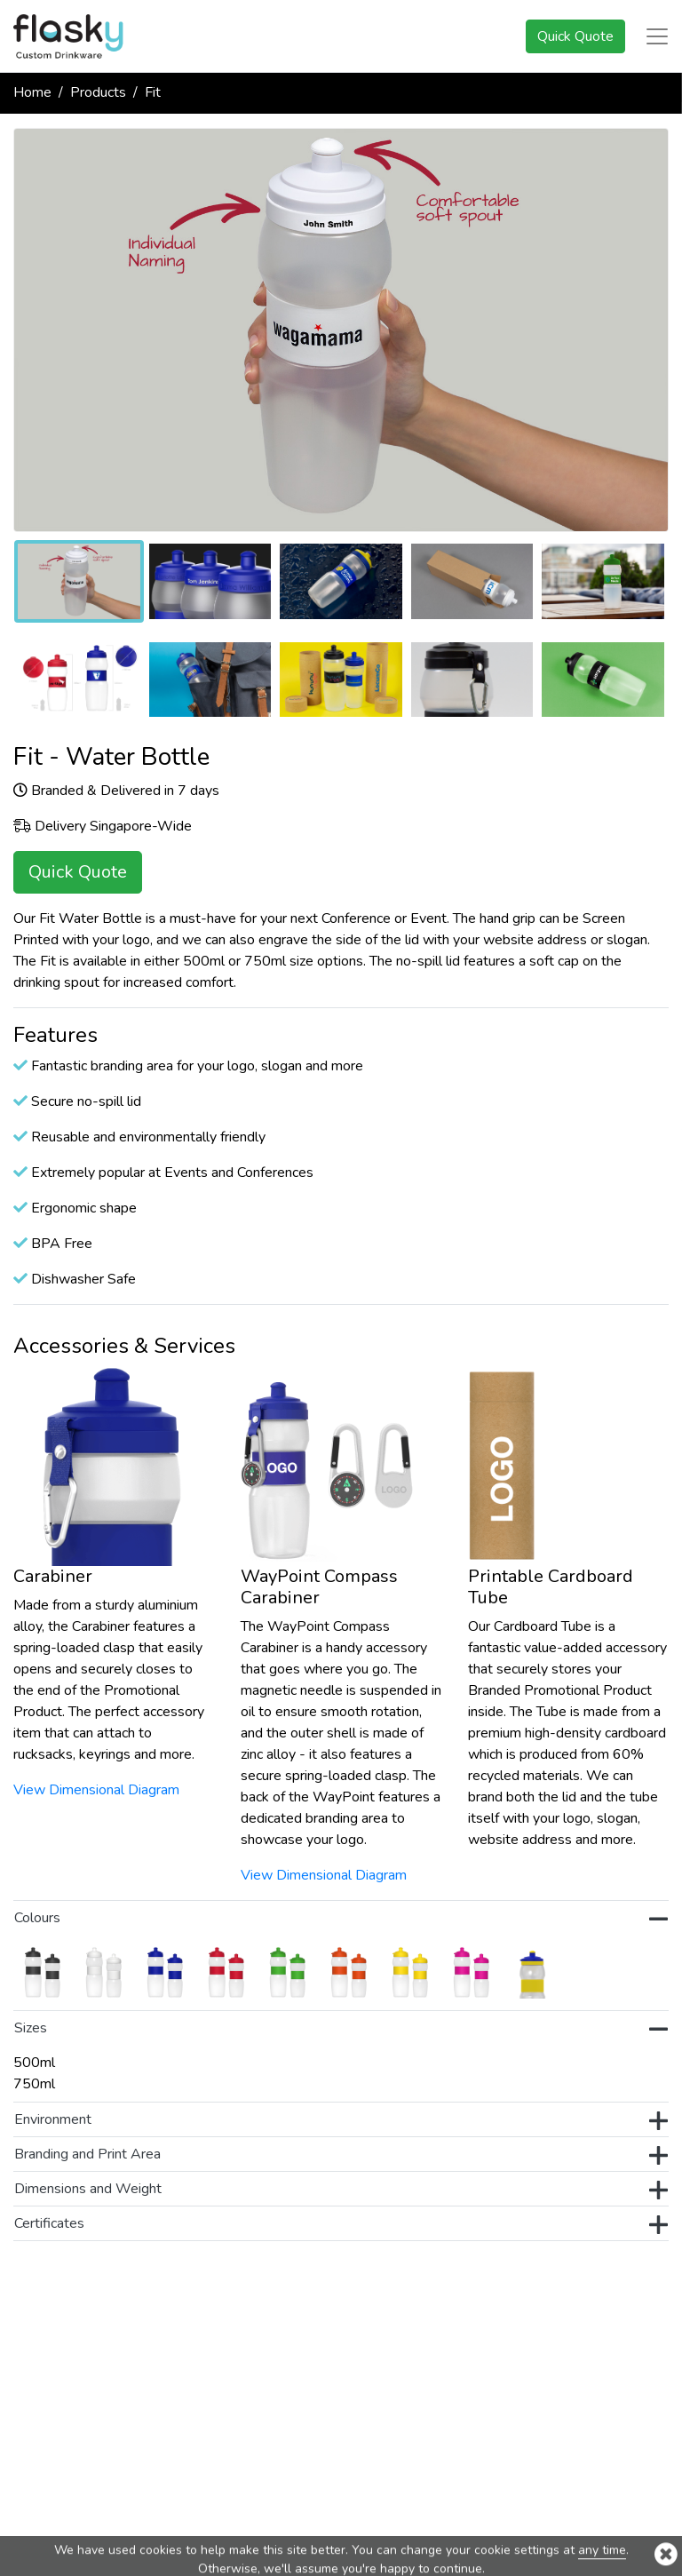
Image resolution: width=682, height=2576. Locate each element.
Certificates (341, 2225)
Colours (341, 1919)
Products (98, 92)
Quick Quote (575, 36)
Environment (341, 2121)
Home (32, 92)
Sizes (341, 2029)
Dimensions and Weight (341, 2190)
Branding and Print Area (341, 2155)
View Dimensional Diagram (96, 1790)
